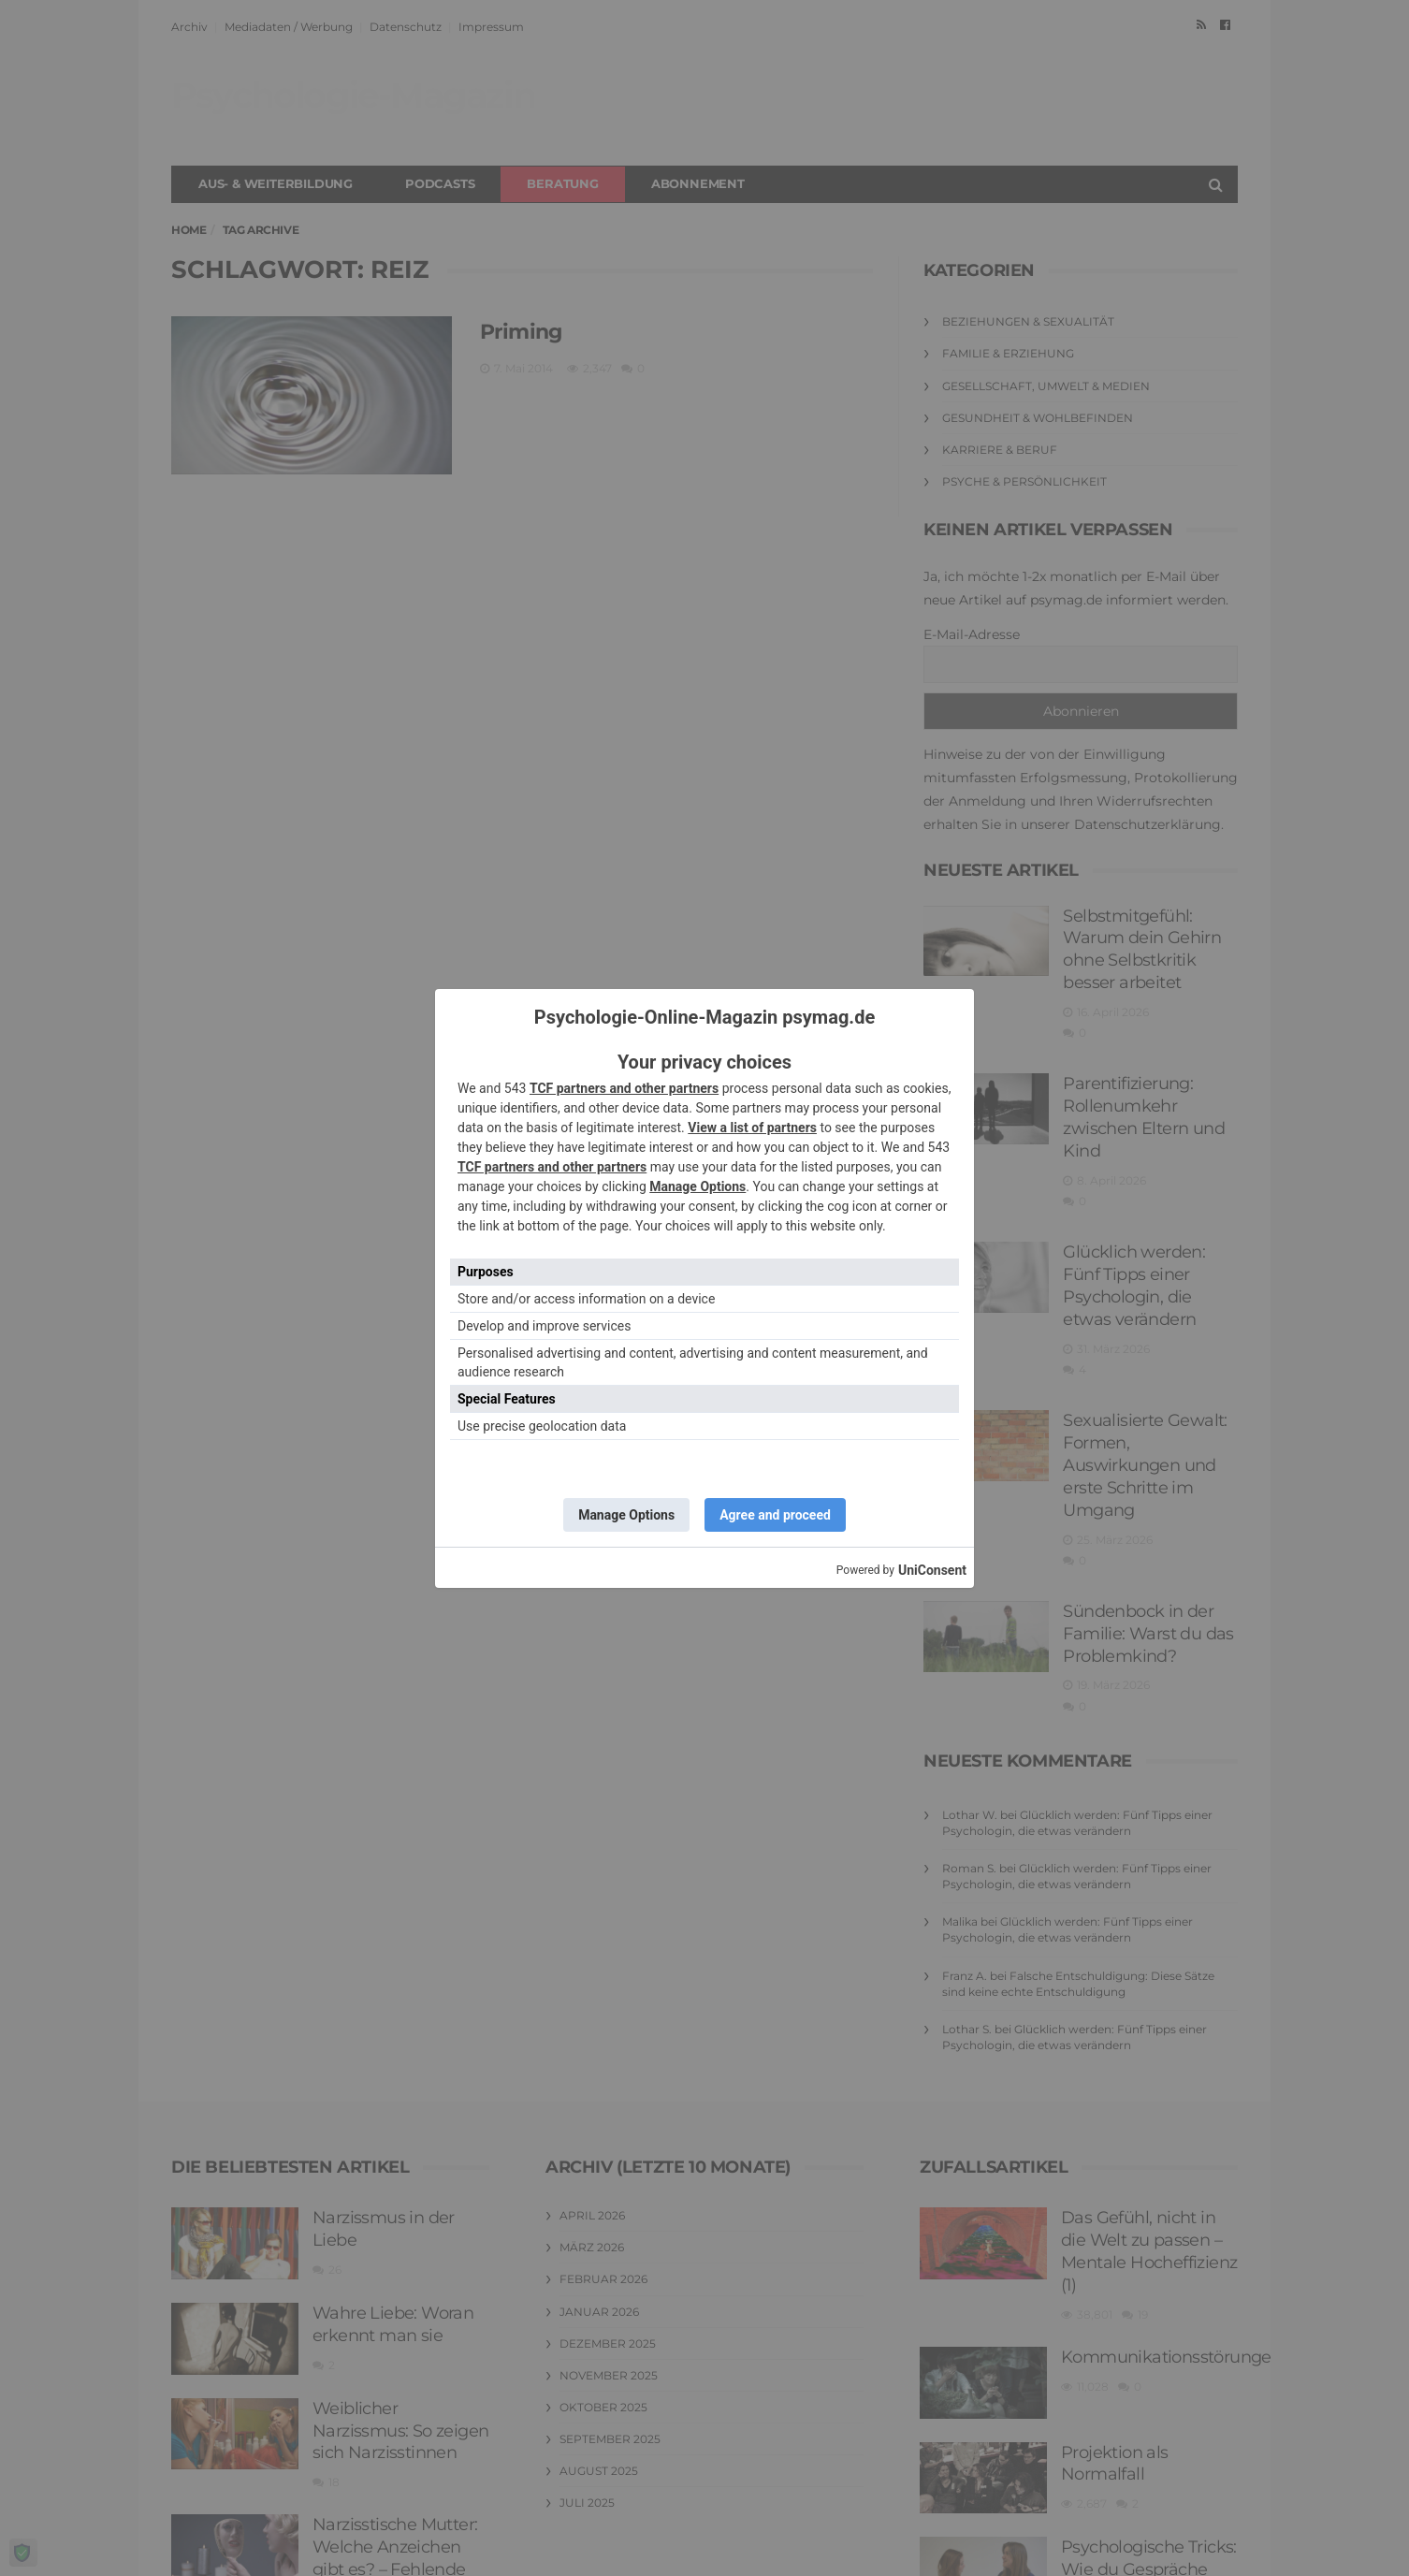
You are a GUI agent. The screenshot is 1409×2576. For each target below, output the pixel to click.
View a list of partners (752, 1127)
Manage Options (697, 1186)
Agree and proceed (775, 1514)
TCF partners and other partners (624, 1088)
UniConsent (932, 1570)
